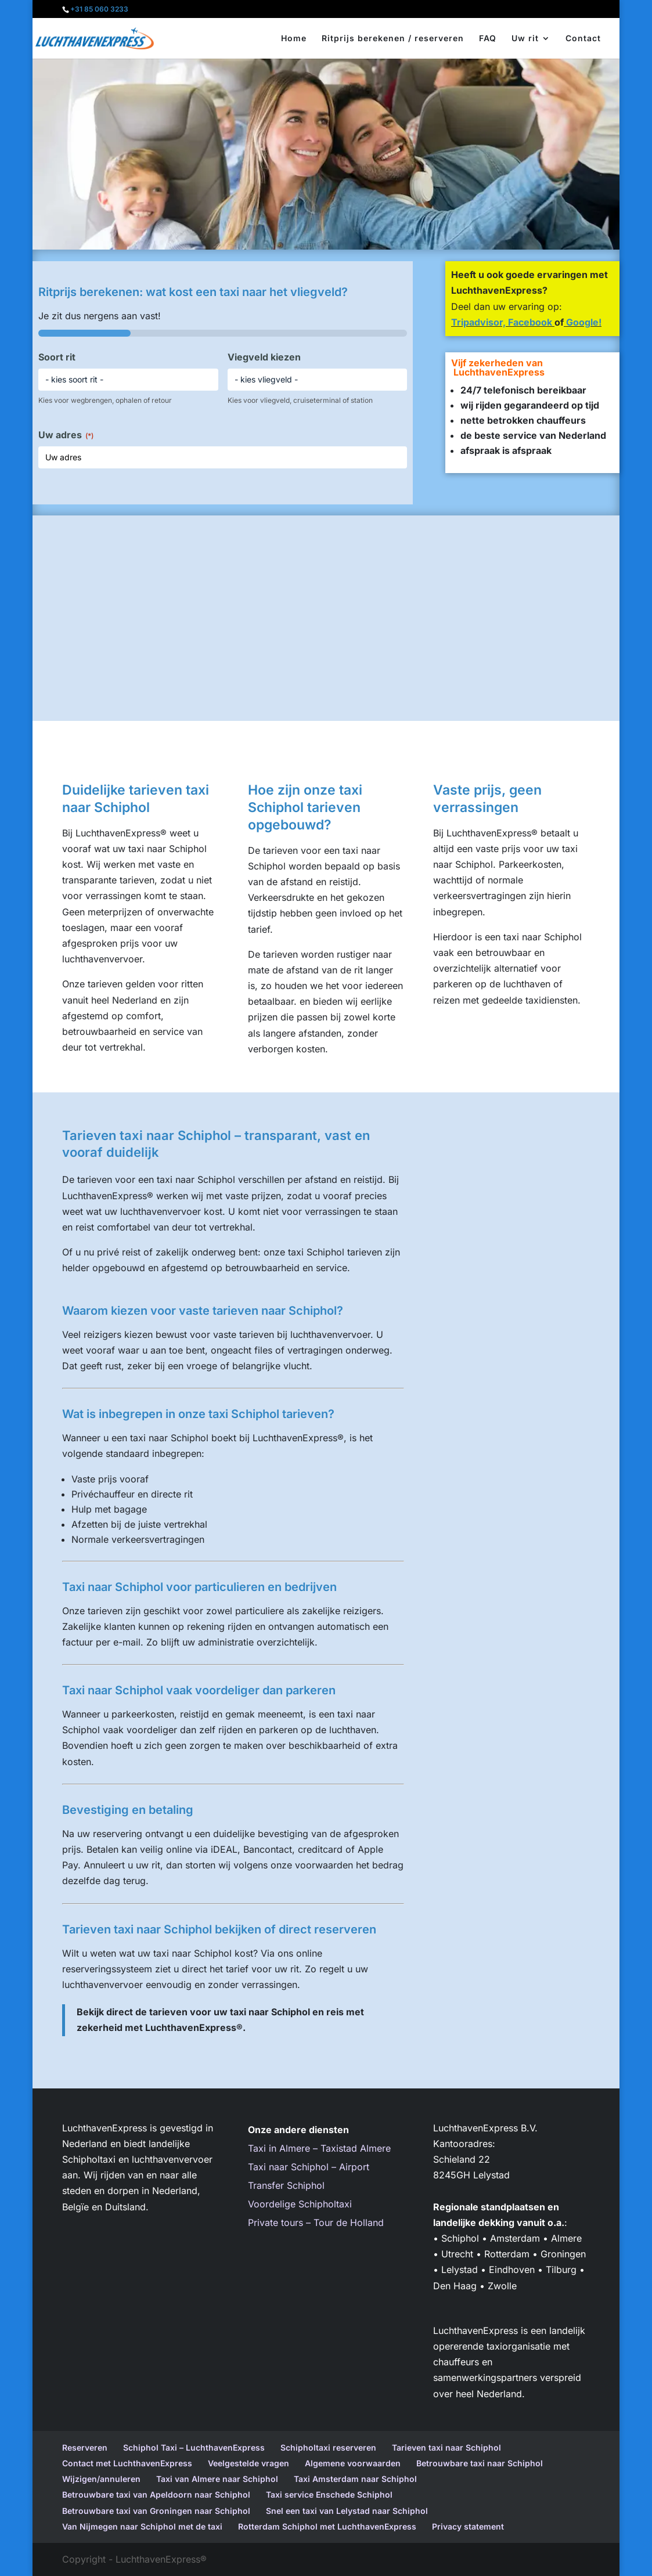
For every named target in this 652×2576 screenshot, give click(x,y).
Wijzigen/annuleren (101, 2479)
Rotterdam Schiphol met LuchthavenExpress (327, 2526)
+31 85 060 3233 (99, 9)
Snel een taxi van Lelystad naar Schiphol (347, 2511)
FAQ (487, 38)
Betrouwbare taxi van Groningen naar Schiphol (156, 2511)
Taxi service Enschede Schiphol (329, 2494)
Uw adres (65, 435)
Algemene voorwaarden (353, 2463)
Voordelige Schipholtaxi (300, 2204)
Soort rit (56, 357)
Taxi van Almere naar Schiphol (217, 2479)
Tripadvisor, (479, 322)
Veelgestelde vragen (248, 2463)
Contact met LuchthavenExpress (127, 2463)
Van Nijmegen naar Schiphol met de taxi (142, 2526)
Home (294, 38)
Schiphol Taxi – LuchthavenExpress (194, 2447)
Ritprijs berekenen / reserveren (393, 38)
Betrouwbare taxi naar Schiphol (479, 2463)
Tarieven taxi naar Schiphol (446, 2447)
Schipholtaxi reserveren (328, 2447)
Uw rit (525, 38)
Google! (582, 322)
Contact (583, 38)
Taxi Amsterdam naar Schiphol (355, 2479)
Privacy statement (468, 2526)
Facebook (530, 322)
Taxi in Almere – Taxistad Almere (319, 2148)
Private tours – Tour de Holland (316, 2222)
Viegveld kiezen (264, 357)
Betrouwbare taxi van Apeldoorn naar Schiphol (156, 2494)
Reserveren (84, 2447)
